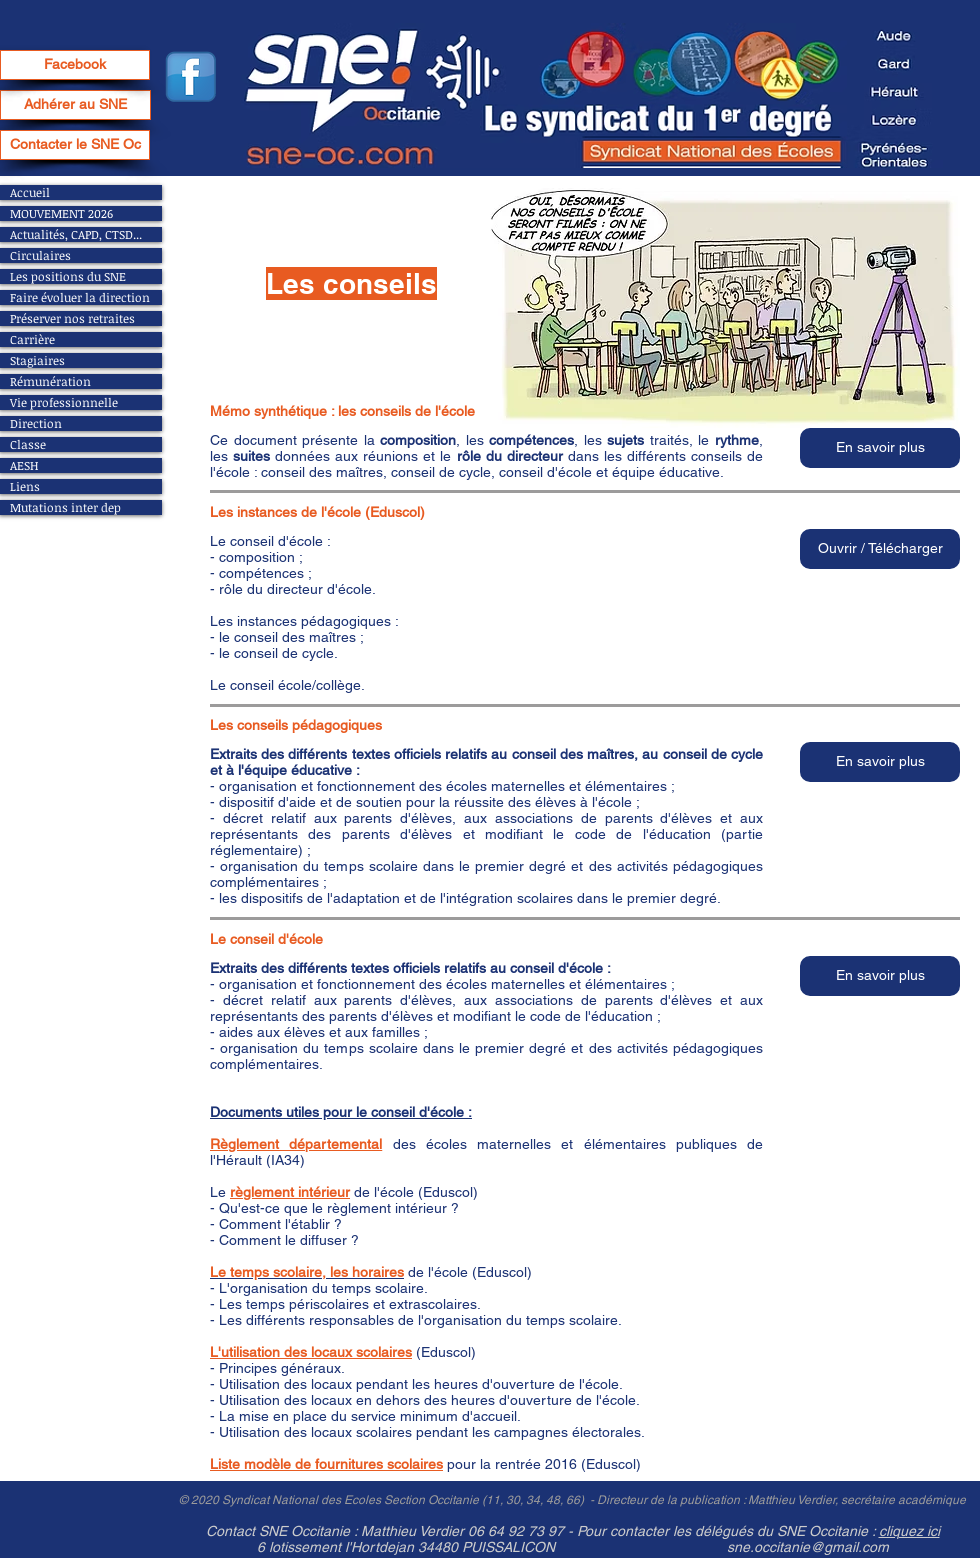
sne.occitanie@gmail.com (808, 1547)
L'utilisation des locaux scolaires (311, 1352)
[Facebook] (75, 65)
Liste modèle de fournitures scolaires (326, 1464)
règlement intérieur (290, 1192)
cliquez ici (909, 1531)
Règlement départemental (296, 1144)
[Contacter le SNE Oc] (75, 145)
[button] (880, 448)
